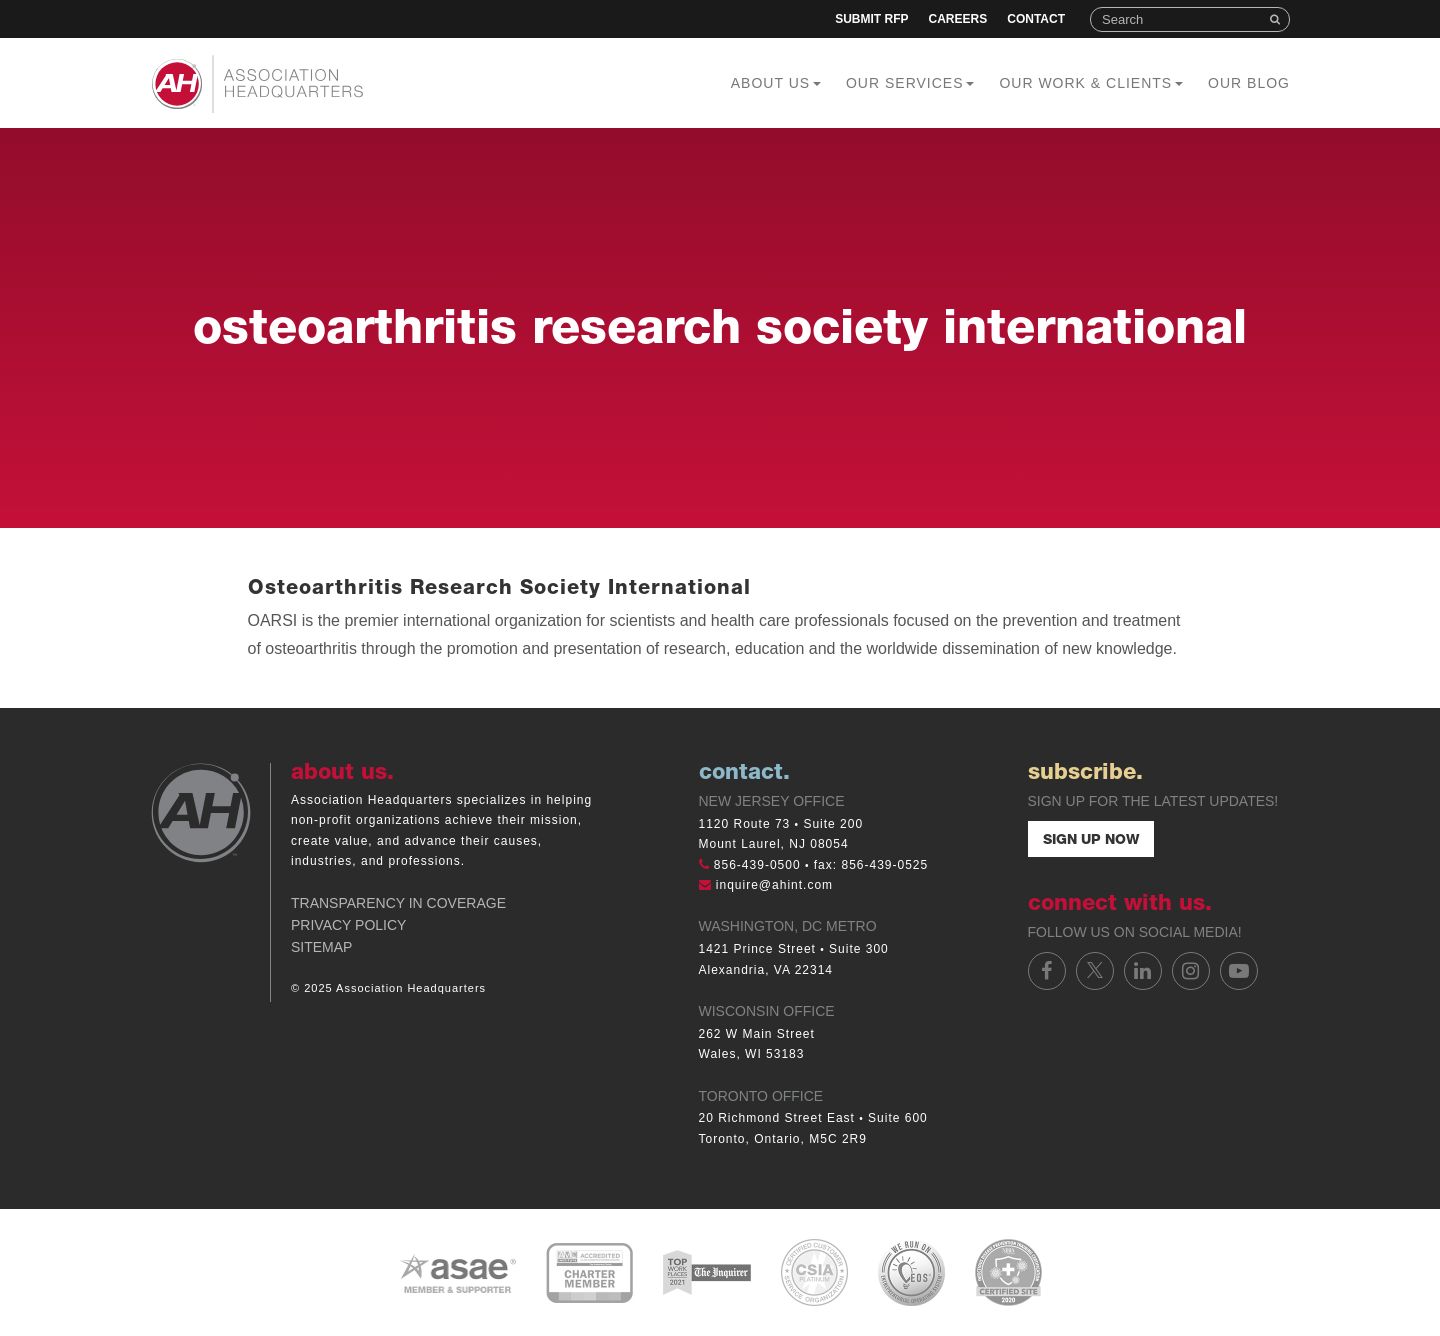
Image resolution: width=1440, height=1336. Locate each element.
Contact (1036, 19)
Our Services (910, 83)
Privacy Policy (348, 925)
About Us (776, 83)
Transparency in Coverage (398, 903)
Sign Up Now (1091, 841)
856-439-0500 (757, 865)
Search (1277, 19)
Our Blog (1249, 83)
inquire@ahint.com (774, 885)
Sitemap (321, 947)
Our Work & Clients (1091, 83)
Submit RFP (871, 19)
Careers (958, 19)
